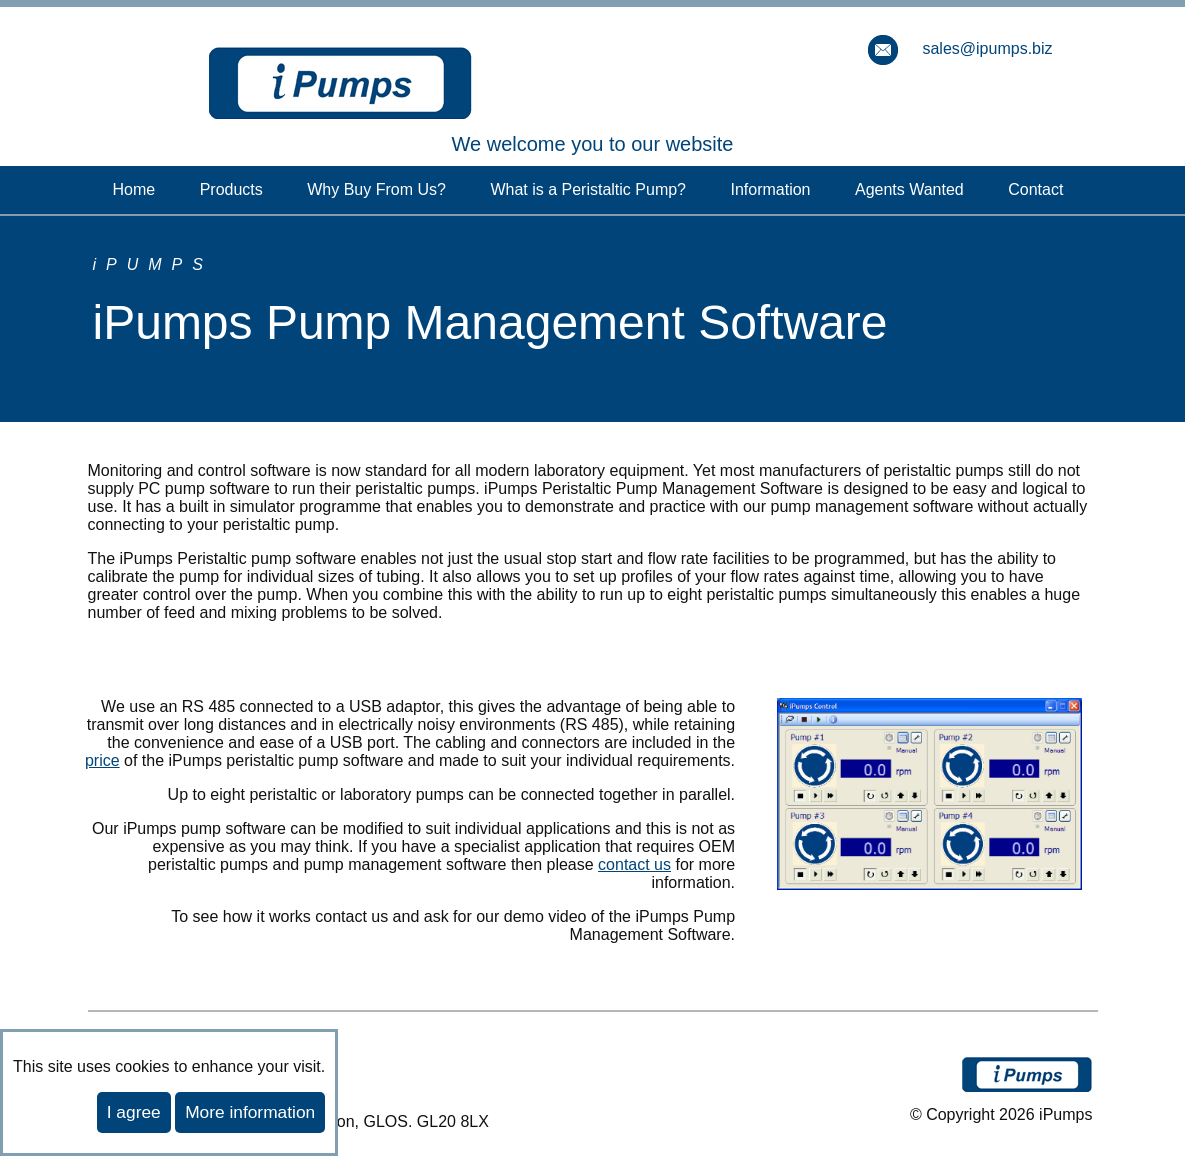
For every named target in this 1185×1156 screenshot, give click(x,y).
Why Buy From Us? (376, 189)
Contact (1035, 189)
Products (231, 189)
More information (250, 1112)
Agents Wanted (909, 189)
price (102, 760)
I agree (134, 1112)
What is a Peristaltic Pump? (588, 189)
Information (770, 189)
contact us (634, 864)
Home (134, 189)
